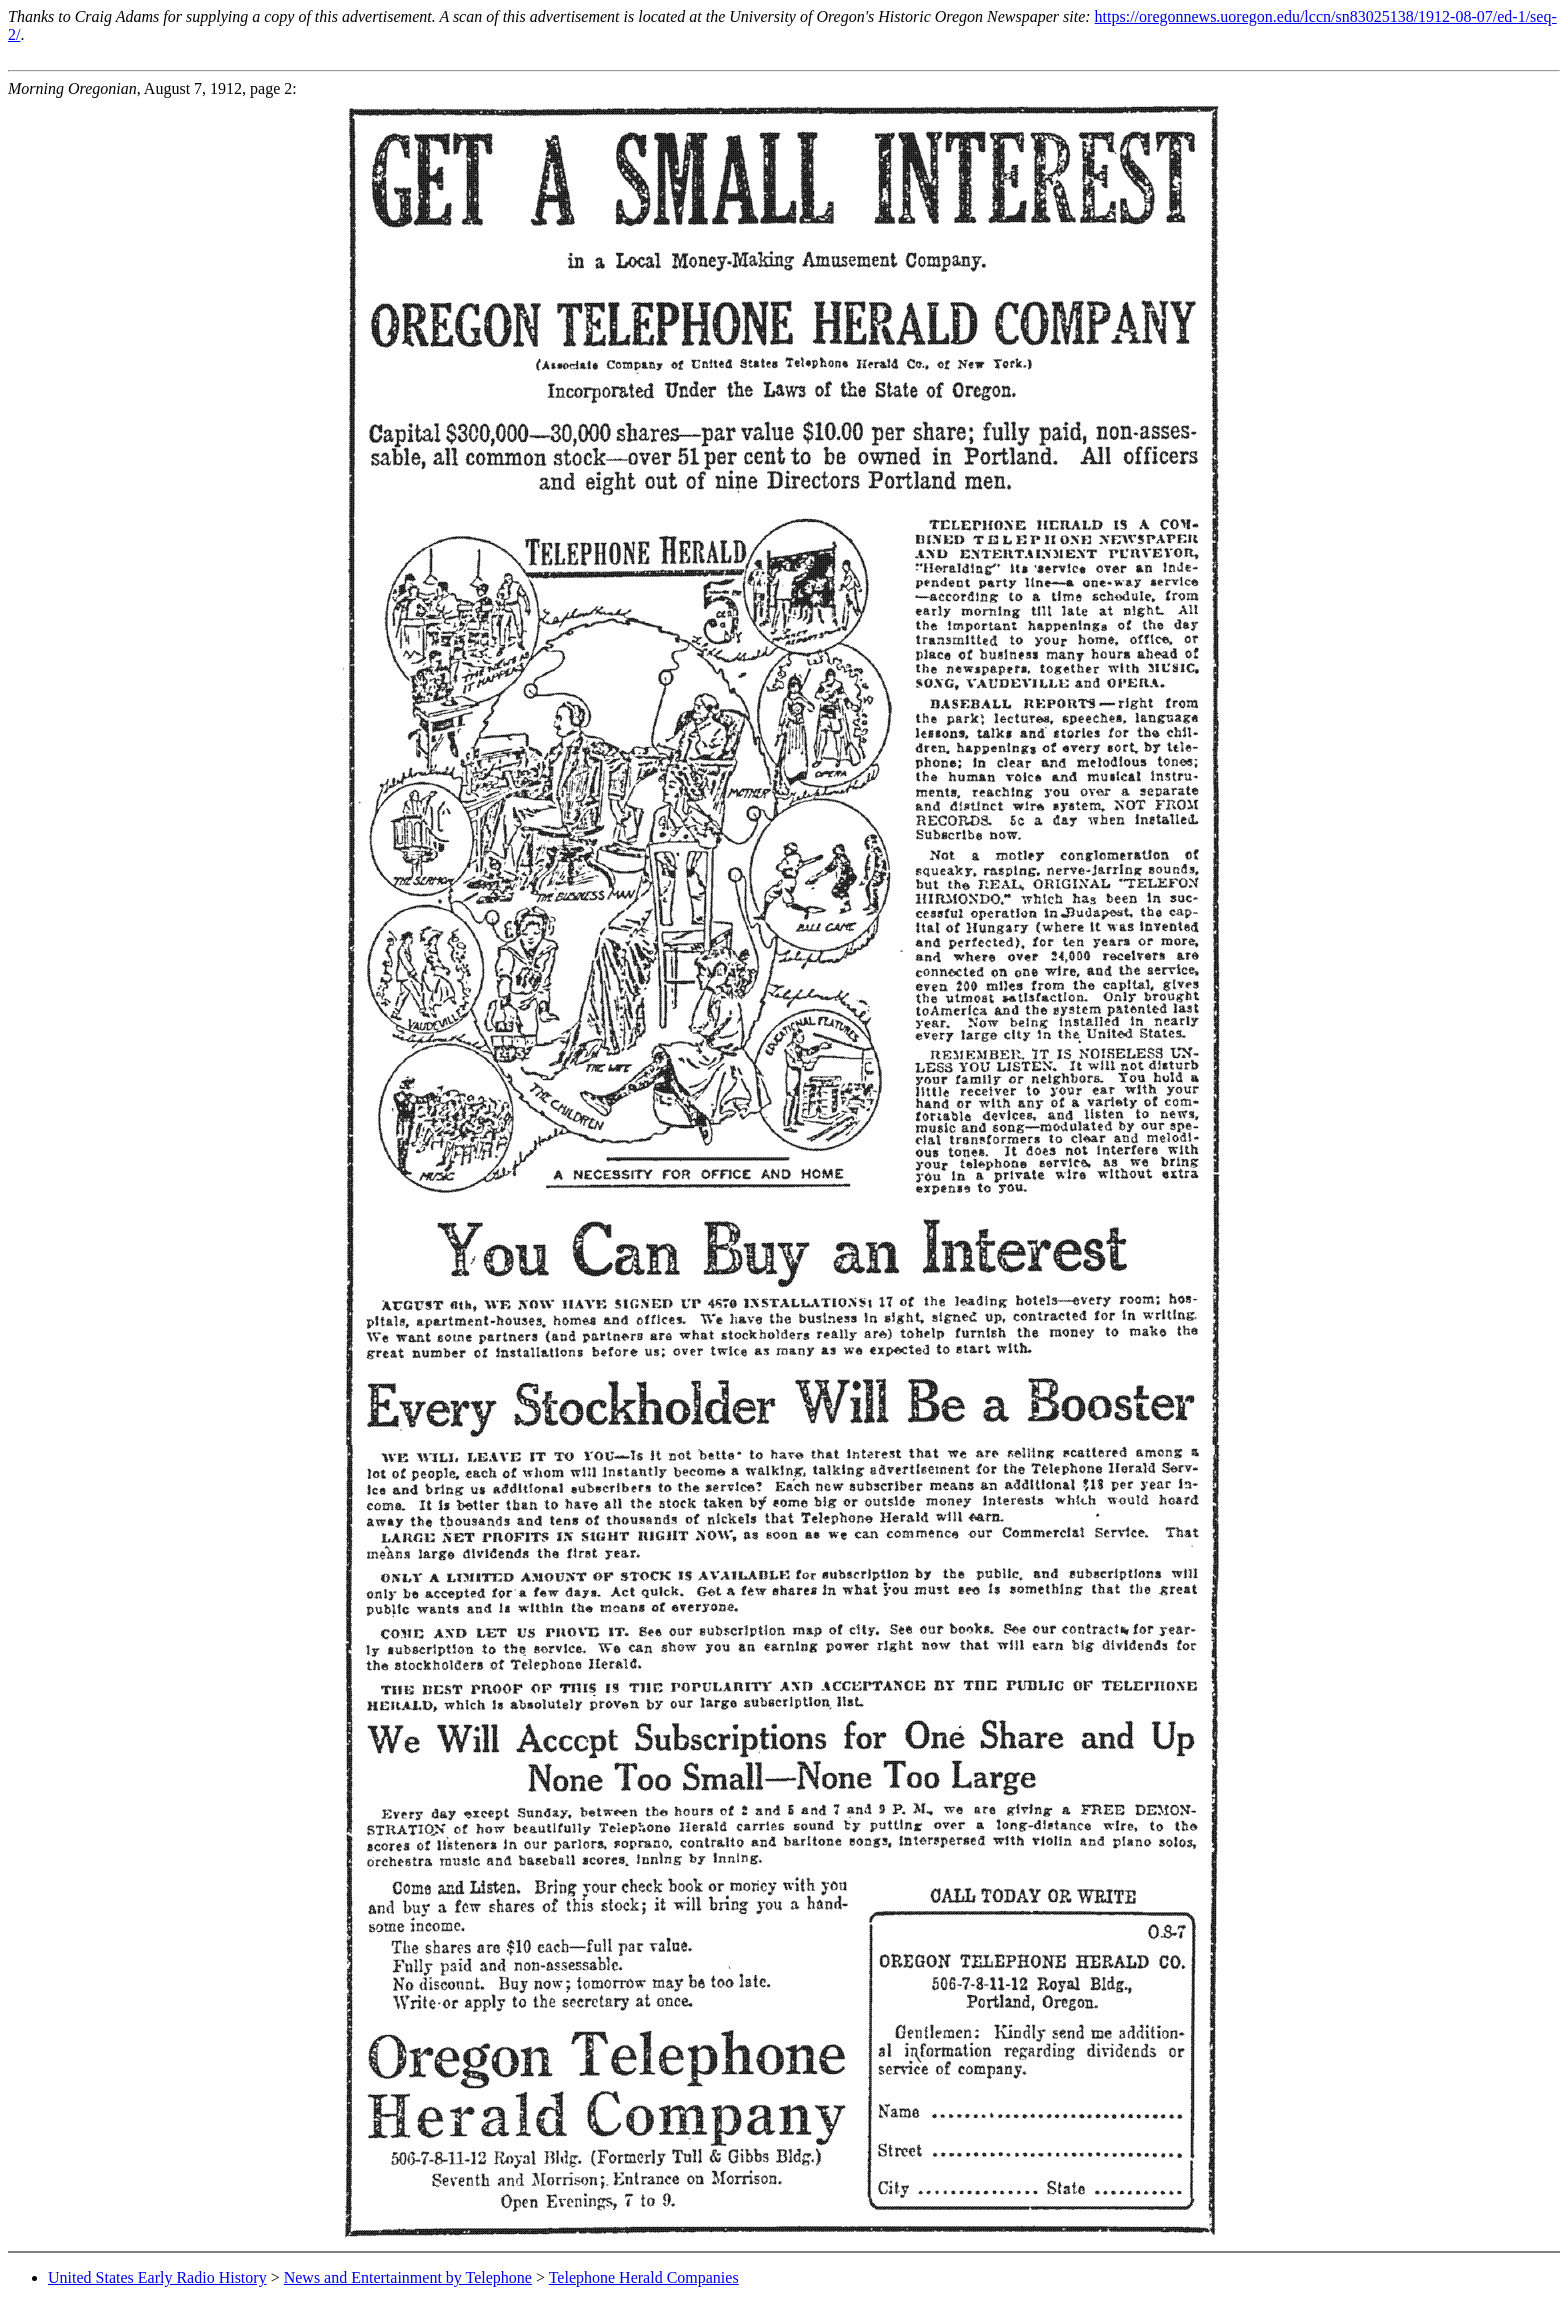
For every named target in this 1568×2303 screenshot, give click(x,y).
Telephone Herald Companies (644, 2277)
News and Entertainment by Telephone (408, 2277)
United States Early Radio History (157, 2277)
